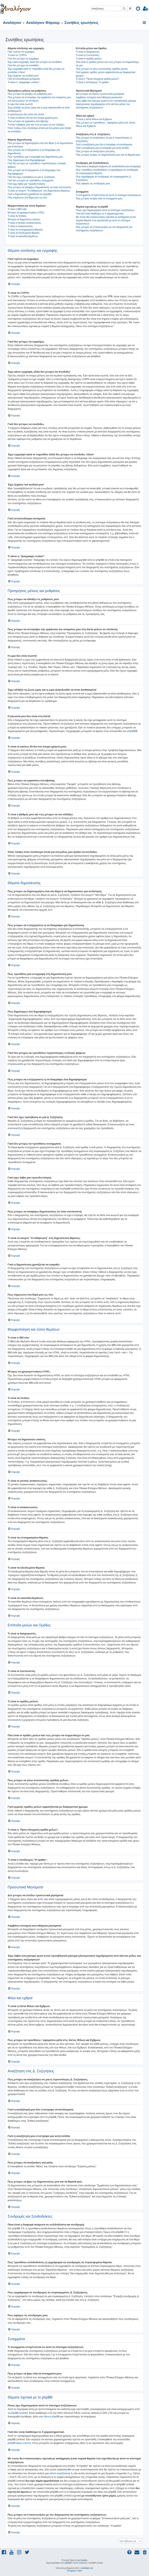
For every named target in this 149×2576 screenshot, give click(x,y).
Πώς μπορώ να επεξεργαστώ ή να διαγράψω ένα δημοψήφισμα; (34, 172)
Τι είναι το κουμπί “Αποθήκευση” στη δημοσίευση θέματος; (39, 190)
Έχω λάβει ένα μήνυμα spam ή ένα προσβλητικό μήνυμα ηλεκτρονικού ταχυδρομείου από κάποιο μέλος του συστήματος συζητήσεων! (106, 104)
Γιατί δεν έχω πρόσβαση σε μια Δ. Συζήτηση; (31, 176)
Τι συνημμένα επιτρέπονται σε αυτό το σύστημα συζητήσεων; (108, 195)
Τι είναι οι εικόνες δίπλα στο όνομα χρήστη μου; (33, 117)
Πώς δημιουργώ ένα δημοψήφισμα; (26, 160)
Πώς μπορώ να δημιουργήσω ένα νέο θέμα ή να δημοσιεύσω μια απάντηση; (40, 145)
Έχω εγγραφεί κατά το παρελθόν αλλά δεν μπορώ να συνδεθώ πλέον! (36, 70)
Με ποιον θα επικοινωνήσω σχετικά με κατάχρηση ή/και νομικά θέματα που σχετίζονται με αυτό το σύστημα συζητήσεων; (106, 220)
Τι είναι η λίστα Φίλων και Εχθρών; (94, 119)
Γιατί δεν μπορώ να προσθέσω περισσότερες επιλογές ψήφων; (37, 165)
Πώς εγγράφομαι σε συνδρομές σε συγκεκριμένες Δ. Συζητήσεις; (104, 178)
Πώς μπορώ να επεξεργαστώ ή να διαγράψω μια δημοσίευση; (34, 151)
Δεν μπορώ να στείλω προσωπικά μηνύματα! (100, 93)
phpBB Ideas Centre (19, 2442)
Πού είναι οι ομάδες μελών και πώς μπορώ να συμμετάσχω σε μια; (107, 63)
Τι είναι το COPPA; (17, 55)
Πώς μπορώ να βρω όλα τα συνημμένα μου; (99, 198)
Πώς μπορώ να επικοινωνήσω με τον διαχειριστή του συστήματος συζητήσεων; (104, 228)
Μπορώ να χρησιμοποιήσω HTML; (26, 212)
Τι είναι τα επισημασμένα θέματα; (25, 229)
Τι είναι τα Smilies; (17, 215)
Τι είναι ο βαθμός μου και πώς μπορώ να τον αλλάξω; (36, 124)
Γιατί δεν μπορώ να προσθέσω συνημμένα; (31, 180)
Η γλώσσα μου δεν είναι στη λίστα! (26, 114)
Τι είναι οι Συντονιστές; (88, 55)
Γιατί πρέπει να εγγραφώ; (21, 51)
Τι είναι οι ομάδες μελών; (89, 58)
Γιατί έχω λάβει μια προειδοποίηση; (26, 183)
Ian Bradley (82, 2560)
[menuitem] (138, 9)
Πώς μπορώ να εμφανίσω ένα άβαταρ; (28, 121)
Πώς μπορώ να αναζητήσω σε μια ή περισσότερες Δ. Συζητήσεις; (104, 139)
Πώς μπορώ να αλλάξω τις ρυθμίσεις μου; (30, 93)
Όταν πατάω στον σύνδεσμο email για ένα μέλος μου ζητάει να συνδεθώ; (39, 129)
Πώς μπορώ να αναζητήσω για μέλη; (95, 151)
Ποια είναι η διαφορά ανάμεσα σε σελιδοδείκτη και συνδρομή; (108, 166)
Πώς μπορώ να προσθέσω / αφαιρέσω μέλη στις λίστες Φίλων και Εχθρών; (106, 124)
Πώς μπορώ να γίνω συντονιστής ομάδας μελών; (102, 68)
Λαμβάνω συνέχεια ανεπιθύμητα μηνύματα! (99, 97)
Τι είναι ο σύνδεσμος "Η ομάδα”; (93, 82)
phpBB (131, 731)
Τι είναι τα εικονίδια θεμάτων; (23, 236)
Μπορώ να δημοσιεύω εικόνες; (24, 219)
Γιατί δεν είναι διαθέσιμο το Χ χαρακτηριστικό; (100, 213)
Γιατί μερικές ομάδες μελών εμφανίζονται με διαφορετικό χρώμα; (105, 74)
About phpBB (52, 2416)
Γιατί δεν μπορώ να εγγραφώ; (23, 58)
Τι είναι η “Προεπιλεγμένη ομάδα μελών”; (98, 78)
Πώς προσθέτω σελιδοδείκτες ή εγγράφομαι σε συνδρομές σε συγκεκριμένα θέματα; (107, 171)
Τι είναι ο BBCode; (17, 209)
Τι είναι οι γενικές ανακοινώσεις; (24, 222)
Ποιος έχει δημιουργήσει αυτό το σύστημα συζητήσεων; (105, 210)
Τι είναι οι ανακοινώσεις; (20, 226)
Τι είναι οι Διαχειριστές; (88, 51)
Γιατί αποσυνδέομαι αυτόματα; (24, 78)
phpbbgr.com (87, 2568)
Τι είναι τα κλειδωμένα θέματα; (24, 232)
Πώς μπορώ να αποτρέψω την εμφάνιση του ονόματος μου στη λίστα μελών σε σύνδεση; (39, 99)
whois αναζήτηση (59, 2473)
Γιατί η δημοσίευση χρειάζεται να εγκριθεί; (30, 194)
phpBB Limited (19, 2412)
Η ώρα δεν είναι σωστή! (20, 104)
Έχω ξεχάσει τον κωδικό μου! (23, 75)
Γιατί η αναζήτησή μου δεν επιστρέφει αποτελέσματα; (104, 144)
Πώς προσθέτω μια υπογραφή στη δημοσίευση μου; (36, 156)
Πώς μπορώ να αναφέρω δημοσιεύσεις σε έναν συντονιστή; (39, 187)
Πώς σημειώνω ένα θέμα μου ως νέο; (27, 197)
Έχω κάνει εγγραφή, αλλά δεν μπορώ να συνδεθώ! (35, 61)
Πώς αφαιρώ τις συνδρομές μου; (93, 183)
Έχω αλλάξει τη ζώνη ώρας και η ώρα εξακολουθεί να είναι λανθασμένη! (39, 109)
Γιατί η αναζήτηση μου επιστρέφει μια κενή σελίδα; (102, 147)
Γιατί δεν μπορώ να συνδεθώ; (23, 65)
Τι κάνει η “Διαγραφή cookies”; (24, 82)
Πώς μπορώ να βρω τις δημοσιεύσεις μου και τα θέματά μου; (108, 154)
